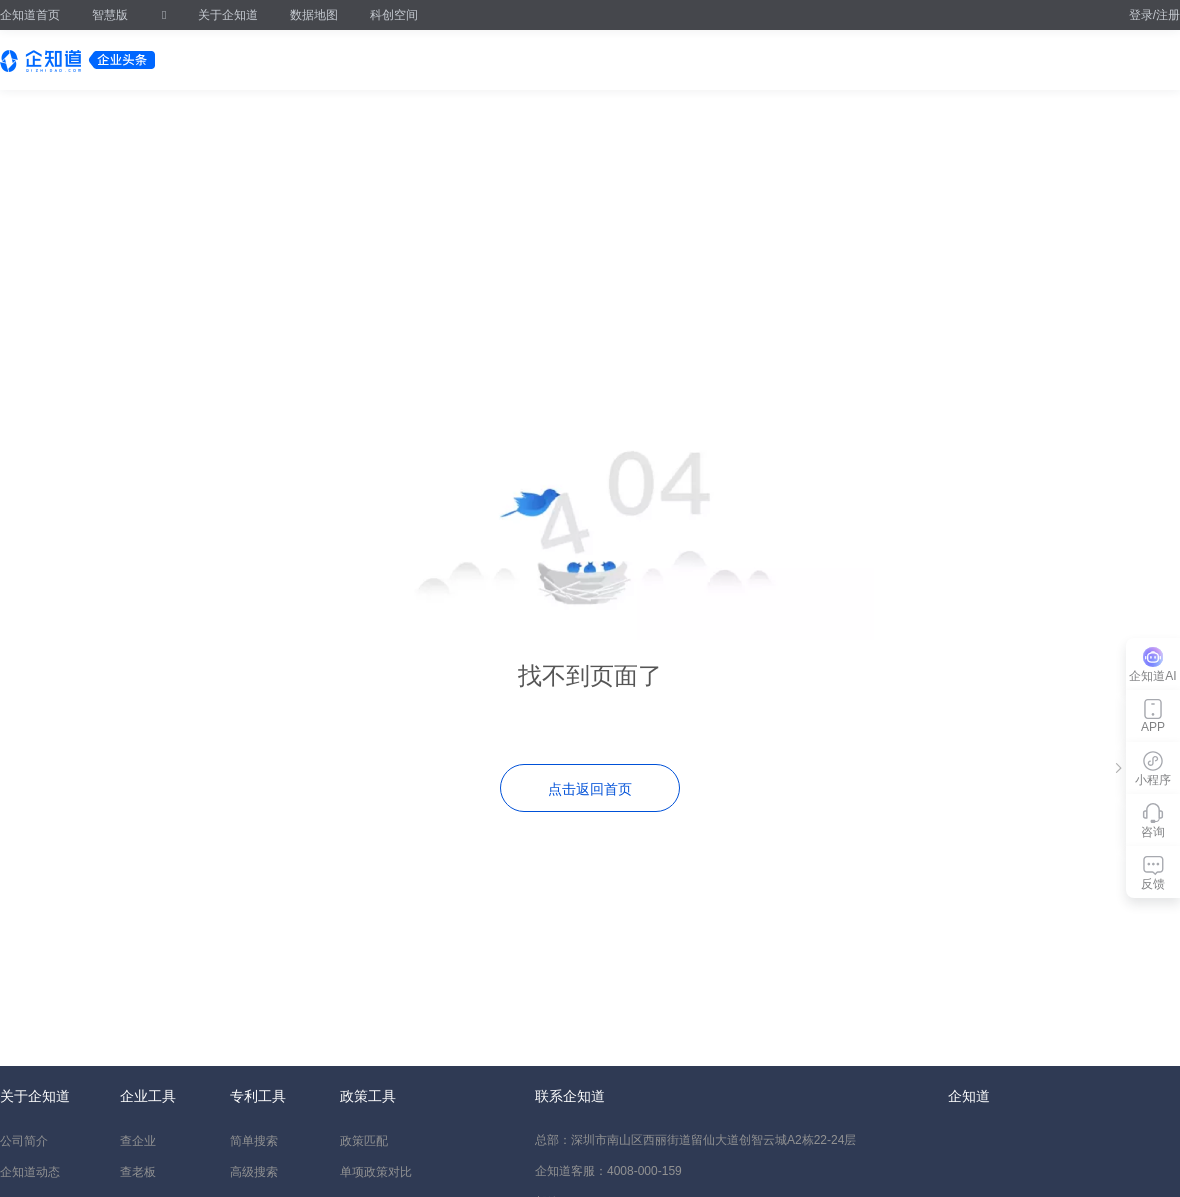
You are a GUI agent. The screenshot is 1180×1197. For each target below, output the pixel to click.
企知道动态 (30, 1172)
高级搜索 (254, 1172)
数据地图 (314, 15)
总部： (695, 1140)
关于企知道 (228, 15)
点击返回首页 (590, 789)
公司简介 (24, 1141)
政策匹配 (364, 1141)
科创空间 (394, 15)
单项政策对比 (376, 1172)
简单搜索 (254, 1141)
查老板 (138, 1172)
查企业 (138, 1141)
